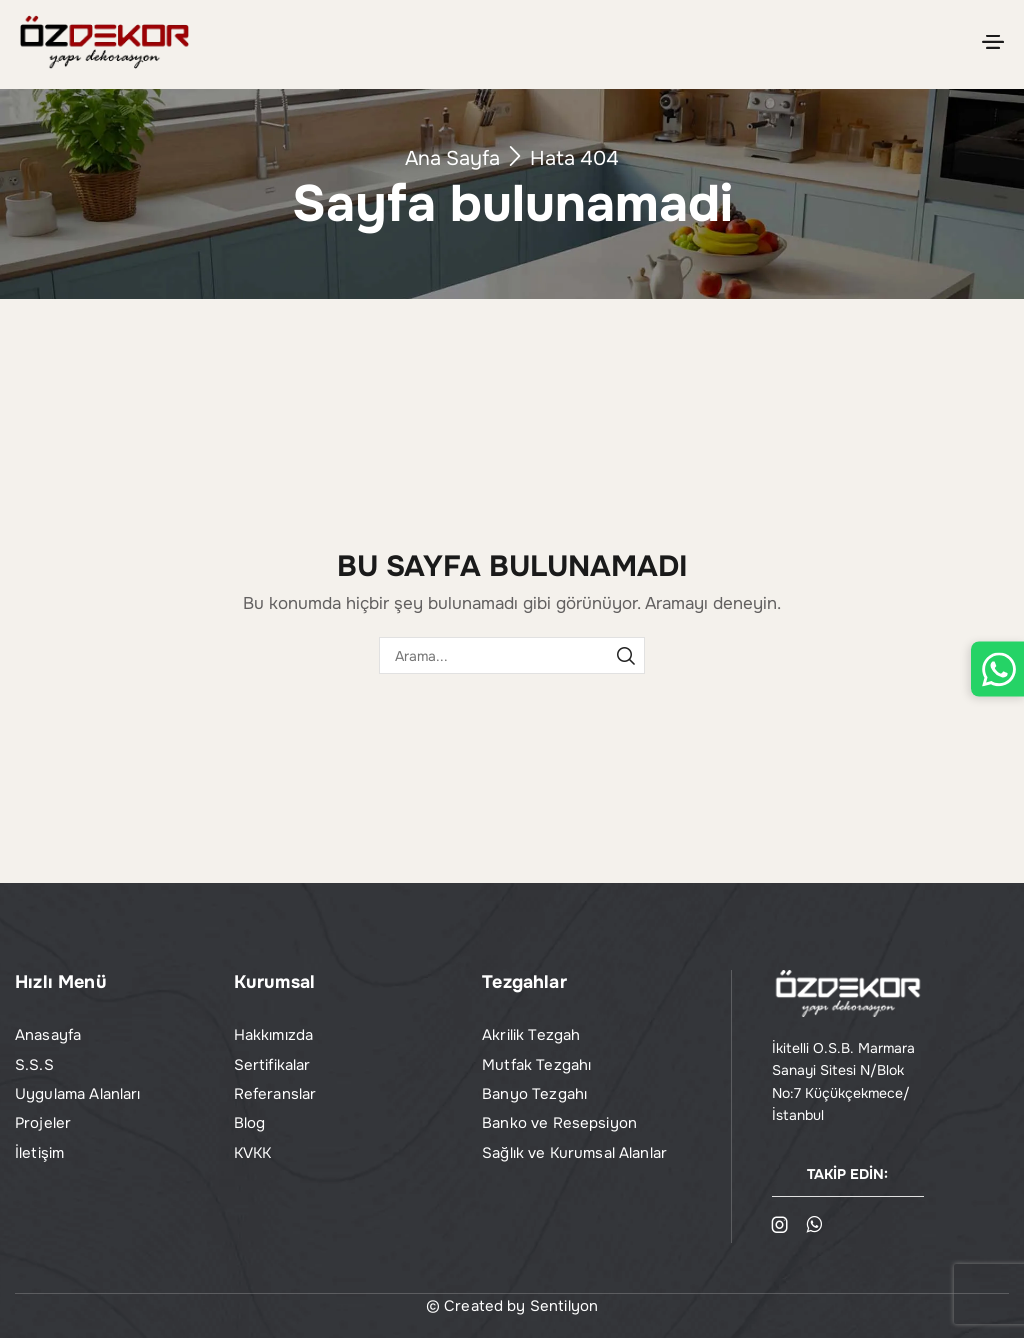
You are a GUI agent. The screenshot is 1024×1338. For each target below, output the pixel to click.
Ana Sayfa (452, 158)
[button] (993, 42)
